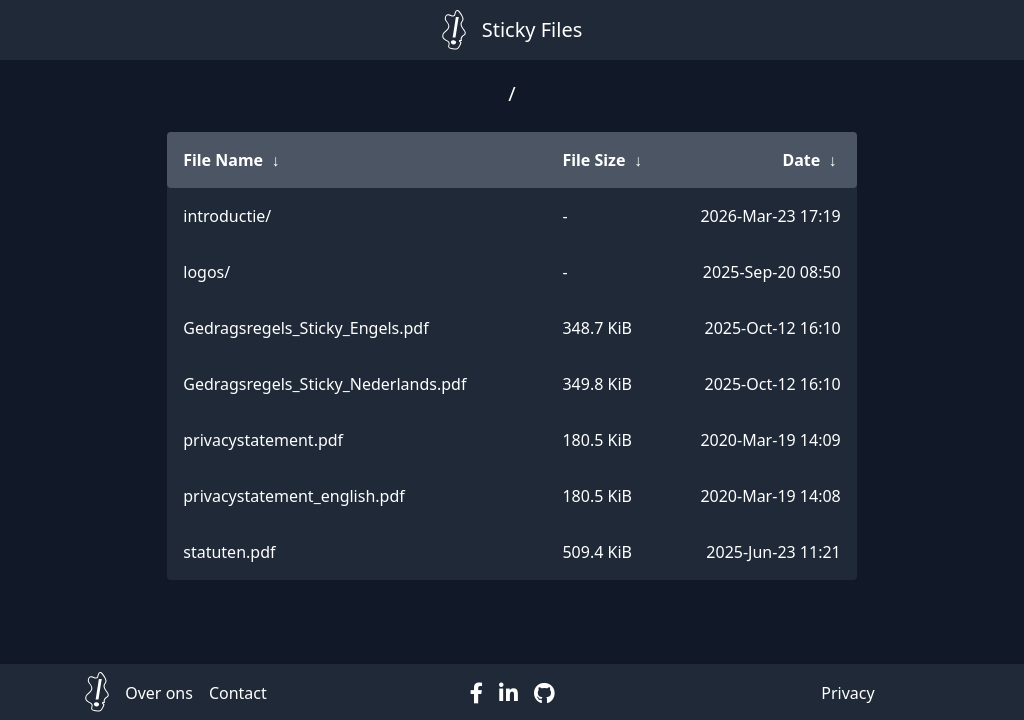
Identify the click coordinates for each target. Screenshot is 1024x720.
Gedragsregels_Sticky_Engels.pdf (305, 328)
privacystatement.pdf (263, 440)
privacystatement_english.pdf (294, 496)
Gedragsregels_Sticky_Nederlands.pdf (324, 384)
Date (801, 160)
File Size (593, 160)
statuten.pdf (229, 552)
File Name (223, 160)
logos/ (206, 272)
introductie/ (227, 216)
